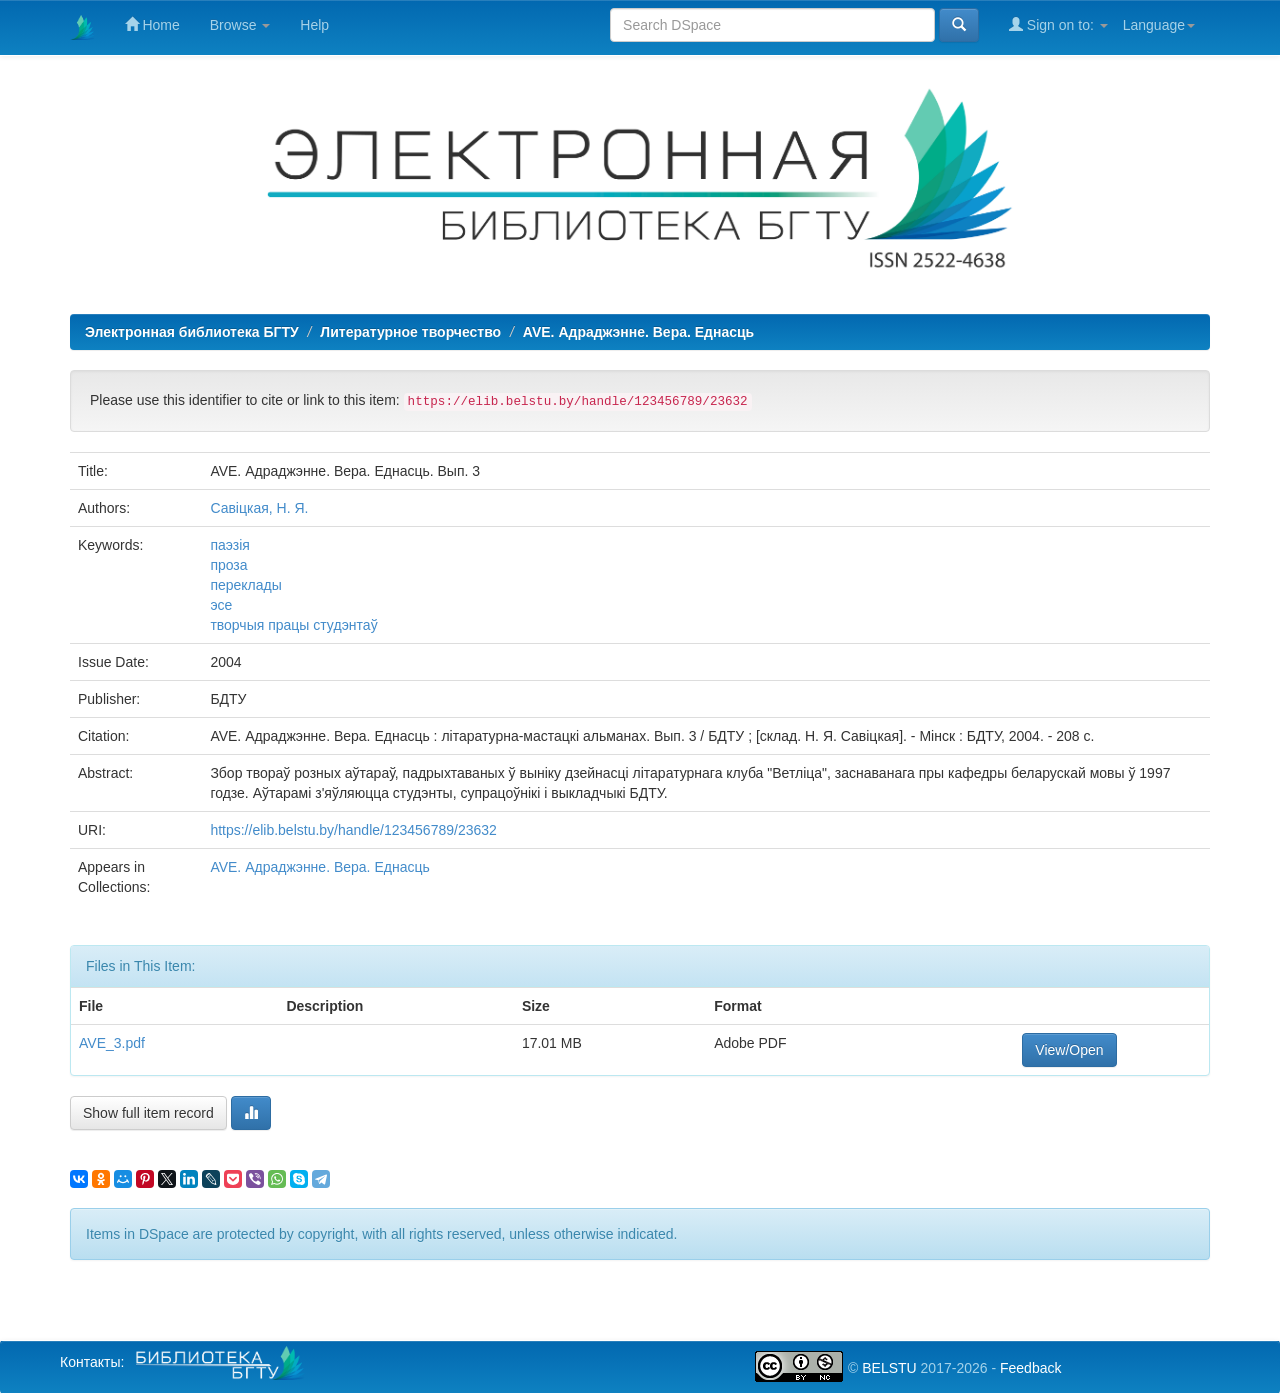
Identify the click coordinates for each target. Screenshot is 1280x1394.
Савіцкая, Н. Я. (259, 508)
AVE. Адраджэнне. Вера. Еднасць (638, 332)
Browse (240, 25)
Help (314, 25)
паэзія (229, 545)
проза (228, 565)
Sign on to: (1058, 24)
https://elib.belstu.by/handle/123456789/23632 (353, 830)
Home (152, 24)
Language (1159, 25)
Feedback (1030, 1368)
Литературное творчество (410, 332)
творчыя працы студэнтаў (293, 625)
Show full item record (148, 1113)
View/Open (1069, 1050)
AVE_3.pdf (112, 1043)
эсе (221, 605)
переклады (245, 585)
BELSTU (889, 1368)
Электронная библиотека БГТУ (192, 332)
